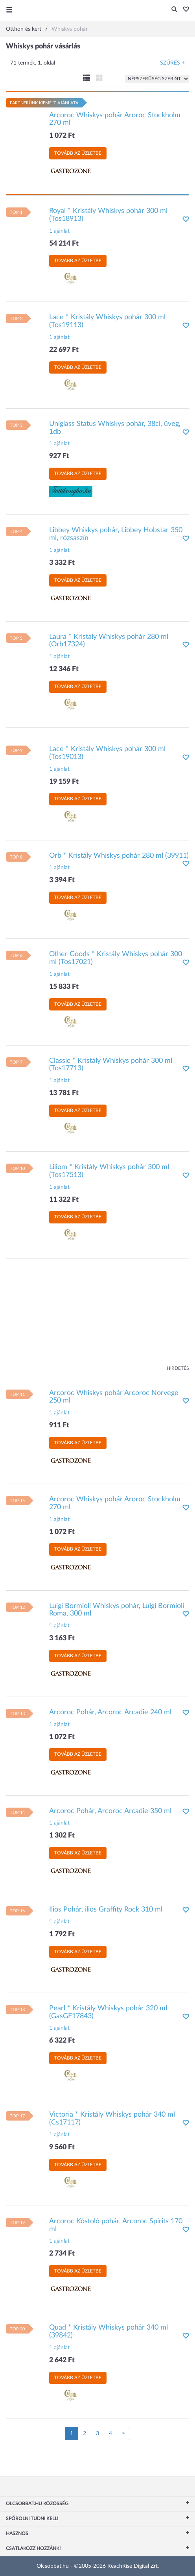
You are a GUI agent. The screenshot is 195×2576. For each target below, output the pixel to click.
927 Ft (59, 456)
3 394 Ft (62, 880)
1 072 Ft (62, 135)
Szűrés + (172, 63)
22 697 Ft (64, 349)
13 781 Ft (64, 1093)
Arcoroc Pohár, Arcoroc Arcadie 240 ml (110, 1712)
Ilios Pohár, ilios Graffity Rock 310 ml (105, 1909)
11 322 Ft (64, 1199)
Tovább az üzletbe (77, 153)
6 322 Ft (62, 2040)
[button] (183, 10)
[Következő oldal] (123, 2433)
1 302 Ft (62, 1835)
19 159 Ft (64, 781)
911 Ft (59, 1425)
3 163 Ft (62, 1638)
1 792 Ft (62, 1934)
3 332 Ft (62, 562)
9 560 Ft (62, 2147)
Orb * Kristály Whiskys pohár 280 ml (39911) (119, 855)
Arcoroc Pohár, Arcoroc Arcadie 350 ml (110, 1811)
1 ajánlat (59, 231)
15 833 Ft (64, 986)
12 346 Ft (64, 669)
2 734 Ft (62, 2253)
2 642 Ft (62, 2360)
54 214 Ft (64, 243)
